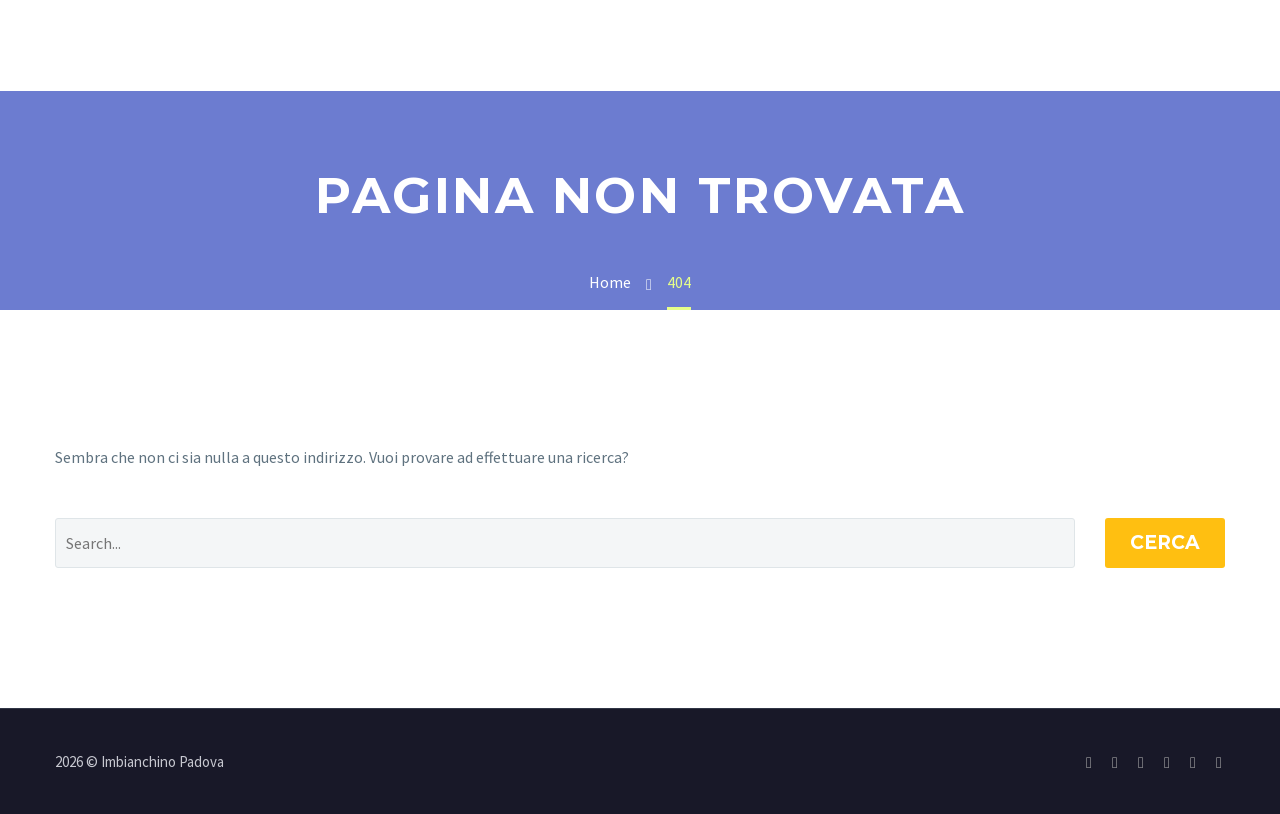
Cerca (1165, 542)
